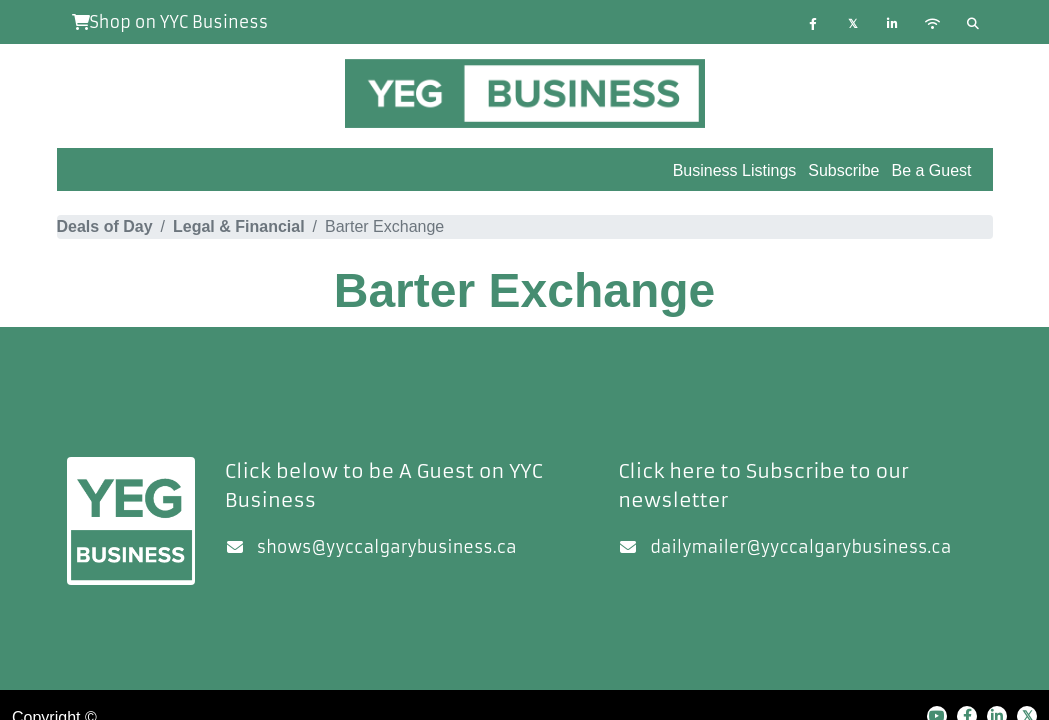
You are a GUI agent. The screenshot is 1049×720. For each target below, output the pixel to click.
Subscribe (843, 170)
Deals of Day (105, 226)
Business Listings (735, 170)
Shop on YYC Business (170, 22)
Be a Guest (931, 170)
